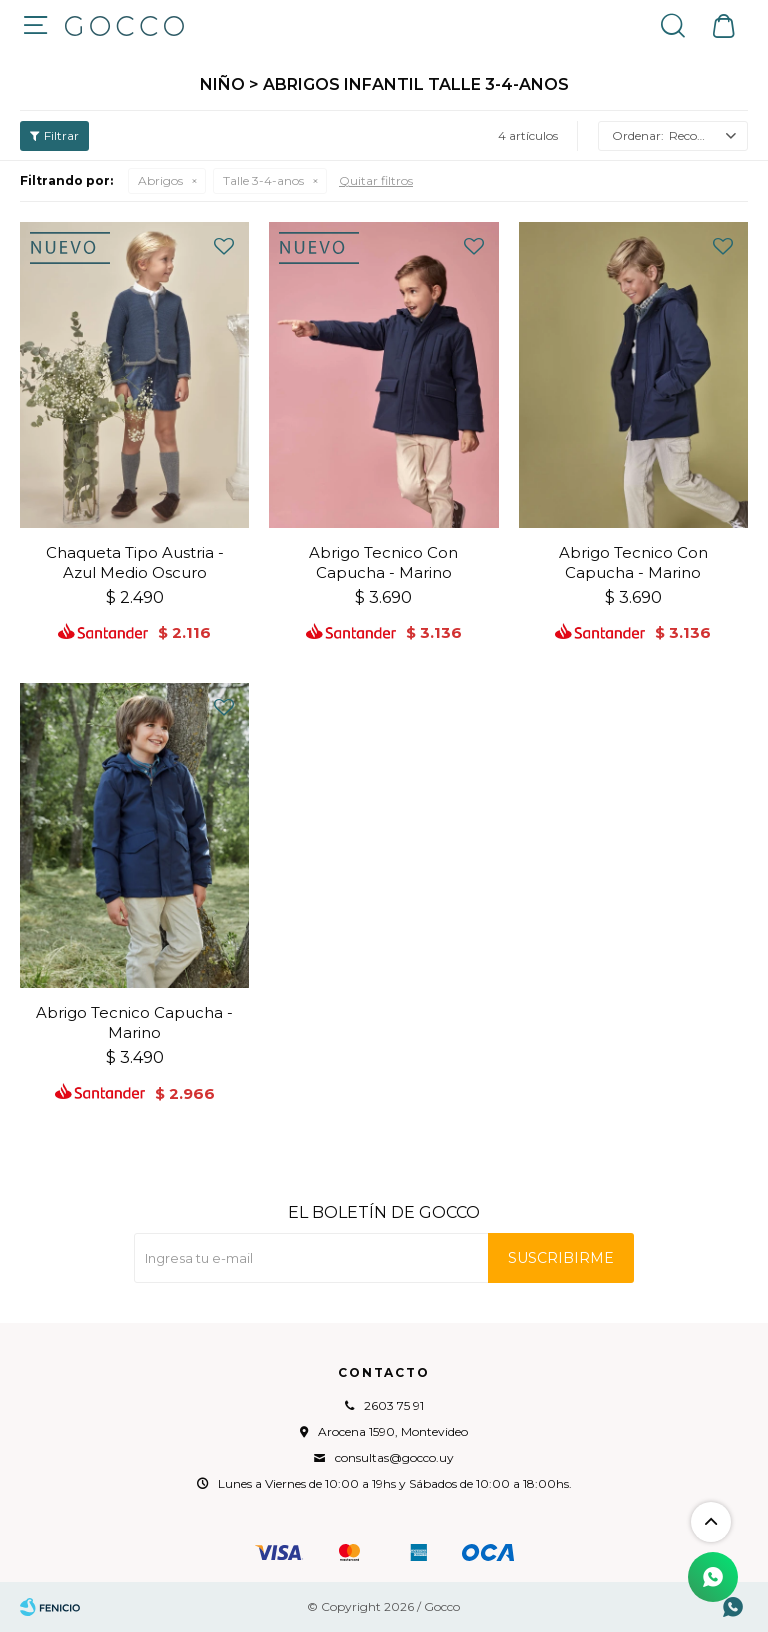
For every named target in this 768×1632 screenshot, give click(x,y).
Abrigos (160, 180)
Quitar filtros (376, 180)
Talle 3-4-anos (263, 180)
